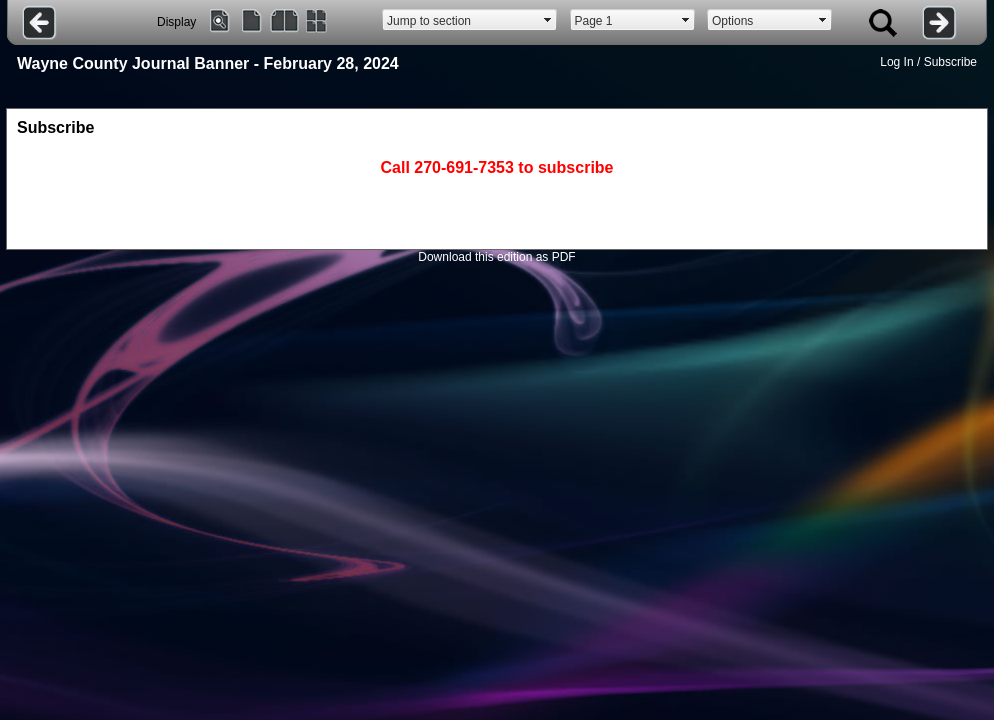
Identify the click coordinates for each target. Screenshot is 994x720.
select (548, 20)
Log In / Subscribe (928, 62)
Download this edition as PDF (496, 257)
